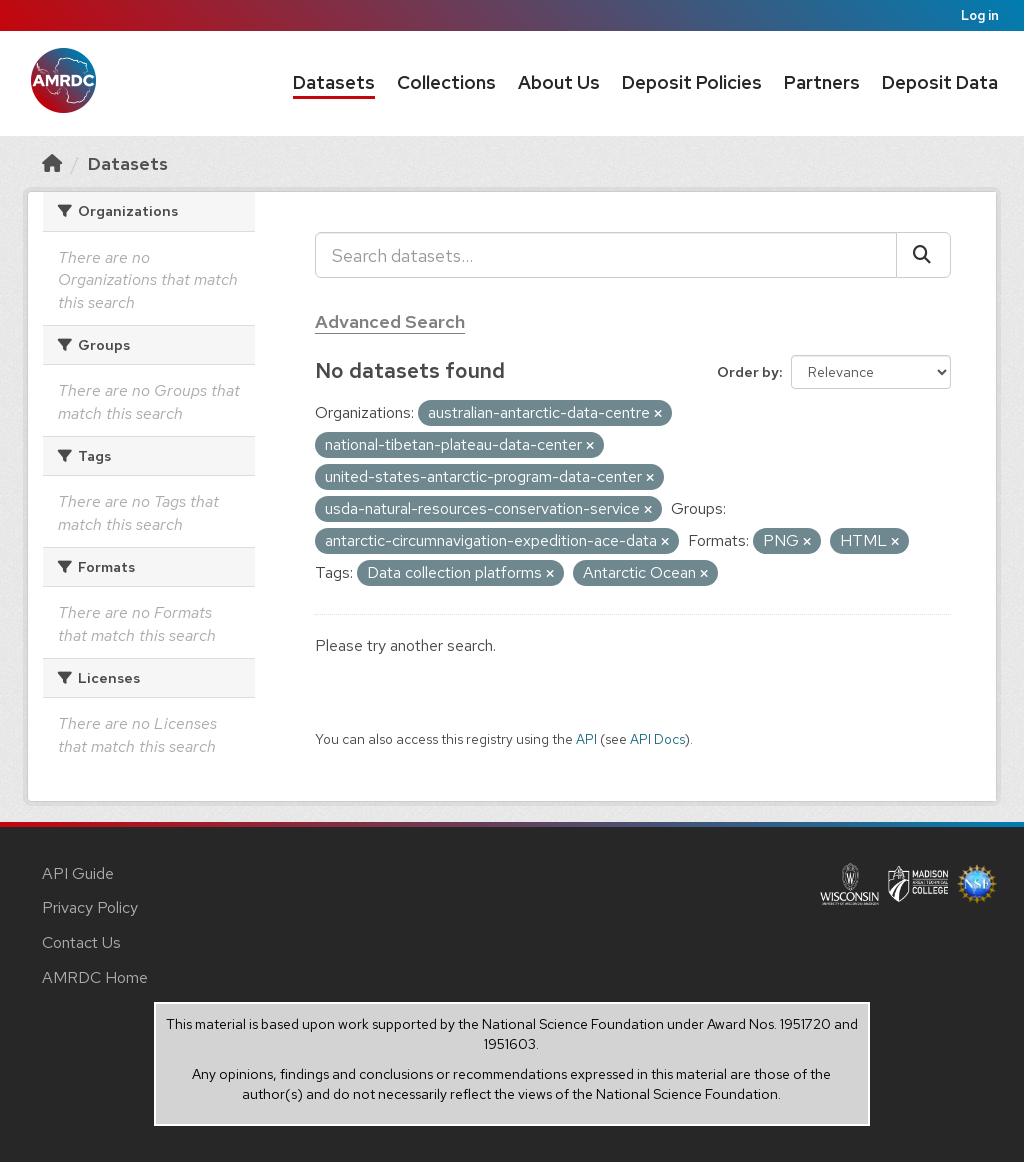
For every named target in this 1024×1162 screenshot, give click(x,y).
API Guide (78, 873)
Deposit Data (940, 82)
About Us (559, 82)
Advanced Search (390, 321)
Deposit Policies (692, 82)
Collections (446, 82)
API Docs (657, 739)
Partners (822, 82)
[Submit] (923, 255)
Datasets (334, 82)
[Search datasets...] (606, 255)
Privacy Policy (90, 907)
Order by (748, 372)
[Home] (52, 163)
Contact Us (81, 942)
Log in (980, 15)
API (586, 739)
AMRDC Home (95, 977)
